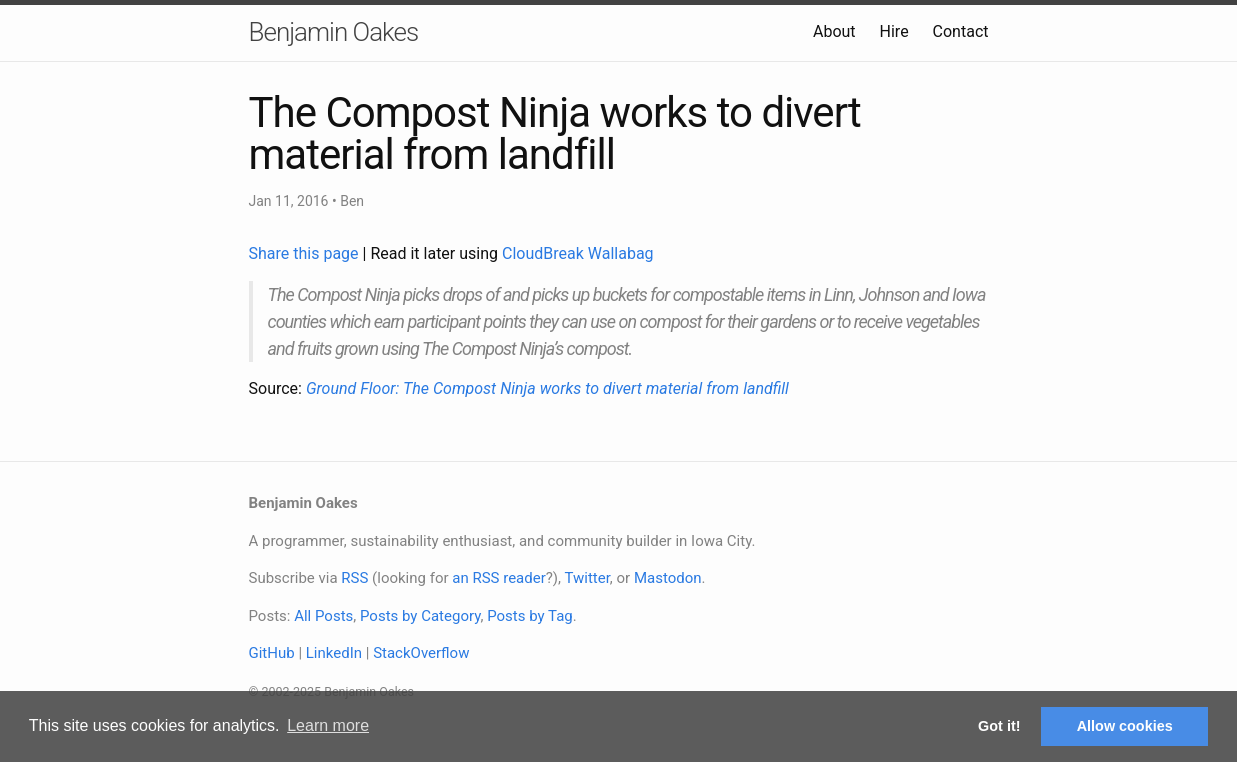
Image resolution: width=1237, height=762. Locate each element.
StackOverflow (421, 653)
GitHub (272, 653)
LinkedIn (334, 653)
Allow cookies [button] (1125, 726)
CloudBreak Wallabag (578, 253)
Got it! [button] (999, 726)
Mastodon (668, 578)
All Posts (323, 616)
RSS (354, 578)
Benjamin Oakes (334, 32)
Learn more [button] (328, 725)
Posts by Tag (530, 616)
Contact (961, 31)
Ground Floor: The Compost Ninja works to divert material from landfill (547, 388)
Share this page (306, 253)
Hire (894, 31)
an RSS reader (499, 578)
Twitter (586, 578)
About (834, 31)
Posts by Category (420, 616)
